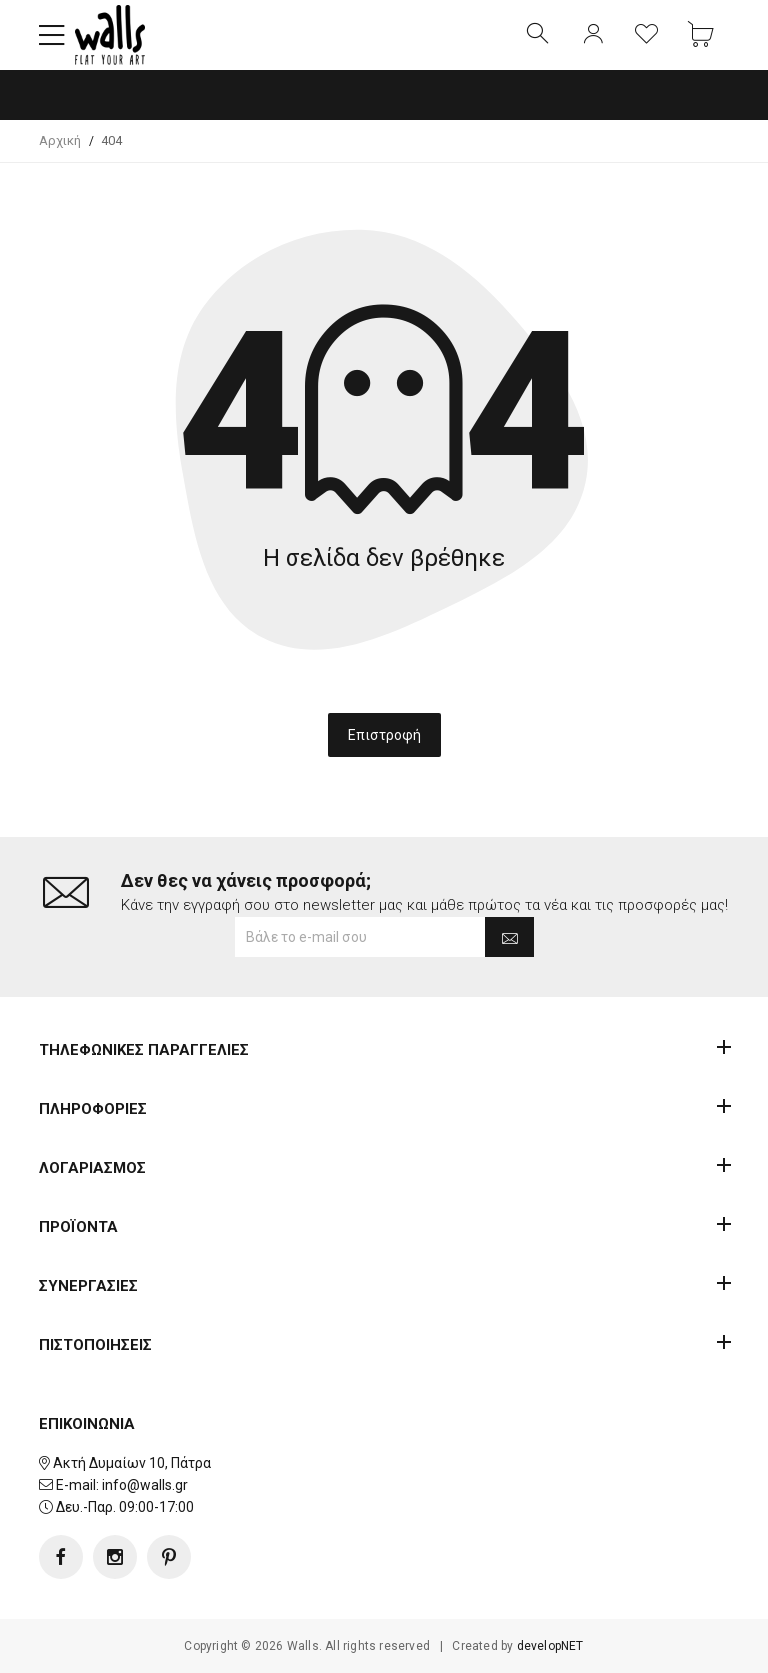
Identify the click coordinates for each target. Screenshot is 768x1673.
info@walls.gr (145, 1485)
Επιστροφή (384, 735)
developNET (550, 1646)
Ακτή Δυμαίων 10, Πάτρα (132, 1463)
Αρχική (60, 140)
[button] (52, 35)
